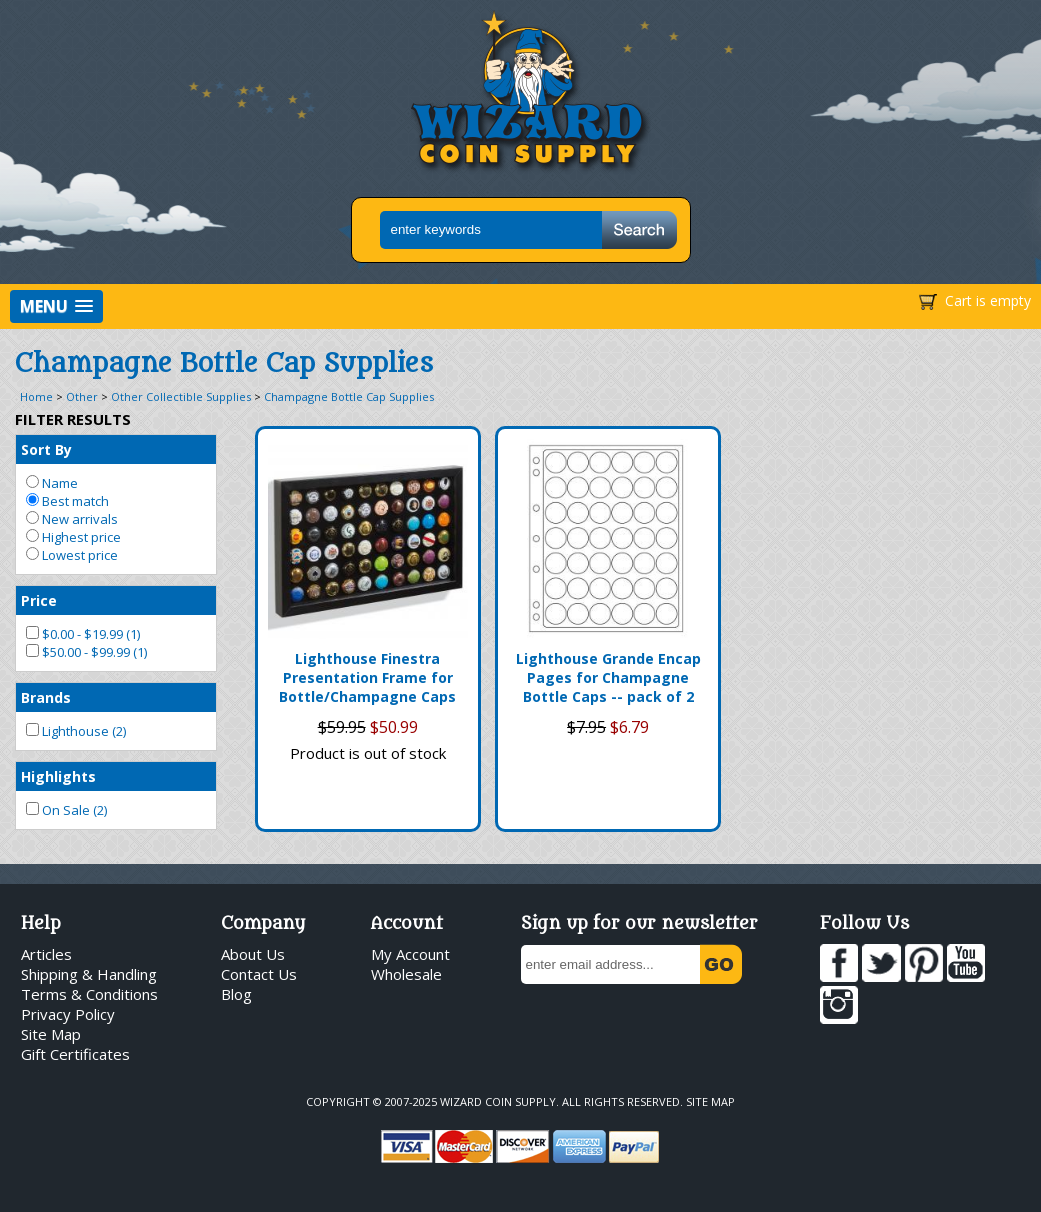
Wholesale (406, 974)
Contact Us (259, 974)
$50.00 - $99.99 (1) (86, 652)
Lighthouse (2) (76, 731)
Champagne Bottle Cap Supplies (349, 396)
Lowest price (72, 555)
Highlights (58, 776)
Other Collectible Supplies (181, 396)
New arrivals (72, 519)
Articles (46, 954)
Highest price (73, 537)
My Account (410, 954)
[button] (56, 306)
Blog (236, 994)
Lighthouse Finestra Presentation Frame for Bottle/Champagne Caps (367, 677)
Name (52, 483)
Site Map (51, 1034)
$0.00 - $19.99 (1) (83, 634)
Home (36, 396)
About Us (253, 954)
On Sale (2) (66, 810)
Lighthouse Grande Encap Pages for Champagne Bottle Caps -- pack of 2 (608, 677)
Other (82, 396)
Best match (67, 501)
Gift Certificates (75, 1054)
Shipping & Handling (89, 974)
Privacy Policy (68, 1014)
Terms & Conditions (89, 994)
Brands (46, 697)
